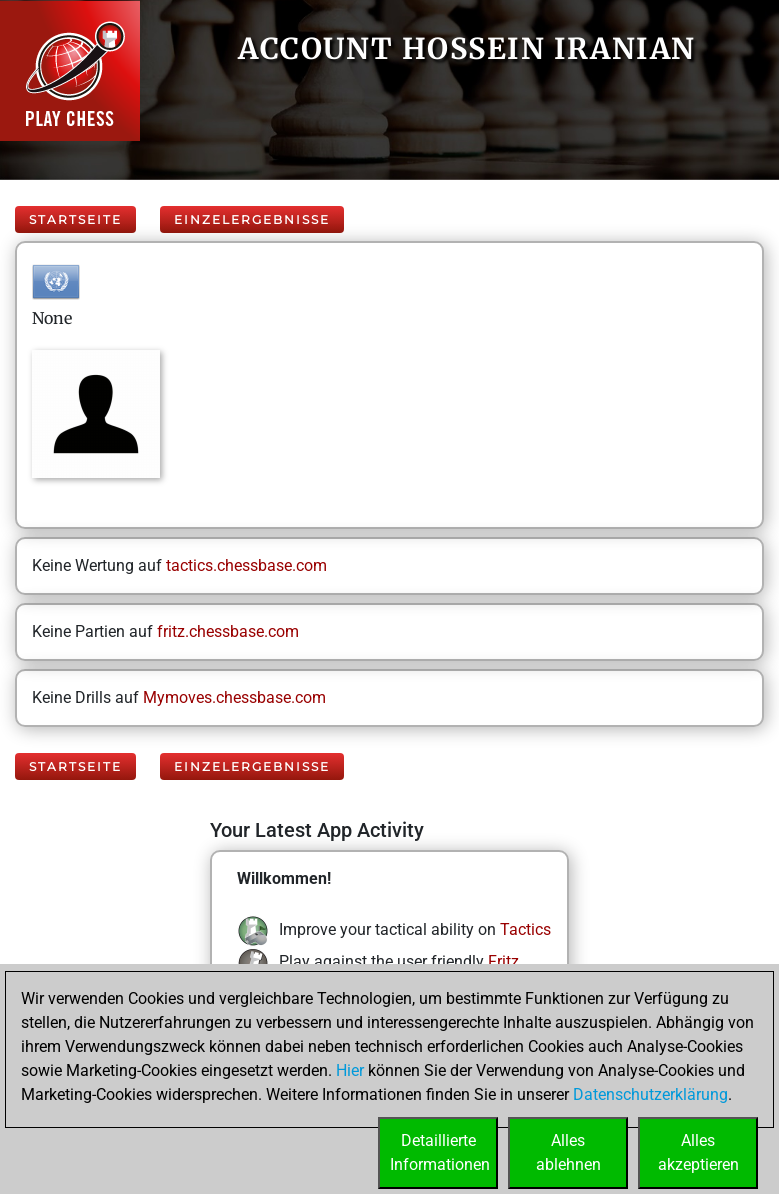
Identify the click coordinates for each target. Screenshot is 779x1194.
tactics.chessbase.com (246, 565)
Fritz (503, 961)
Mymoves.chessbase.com (234, 697)
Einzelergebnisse (252, 219)
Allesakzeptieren (698, 1152)
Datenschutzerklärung (650, 1094)
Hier (350, 1070)
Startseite (75, 219)
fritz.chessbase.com (228, 631)
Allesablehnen (568, 1152)
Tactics (525, 929)
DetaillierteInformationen (440, 1152)
